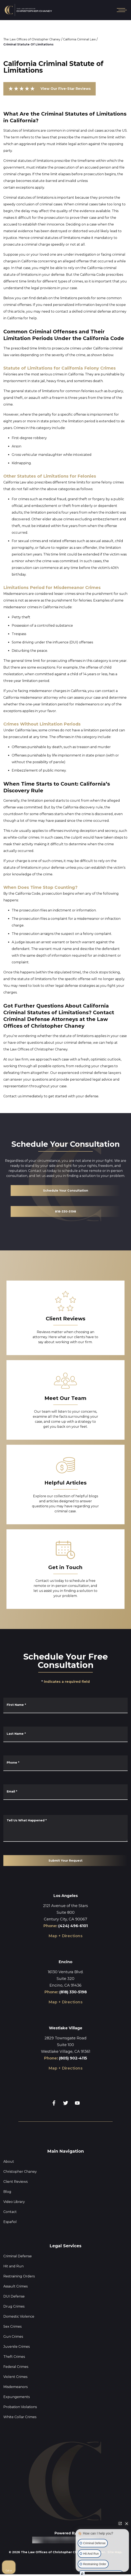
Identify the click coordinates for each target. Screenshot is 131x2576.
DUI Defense (14, 2296)
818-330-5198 (65, 1211)
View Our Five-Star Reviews (49, 88)
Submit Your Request (65, 1860)
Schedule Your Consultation (65, 1190)
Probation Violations (20, 2407)
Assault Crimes (15, 2286)
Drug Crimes (13, 2306)
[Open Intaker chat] (82, 2574)
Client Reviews (15, 2182)
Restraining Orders (19, 2276)
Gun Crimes (13, 2337)
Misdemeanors (15, 2387)
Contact (10, 2212)
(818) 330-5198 (73, 1992)
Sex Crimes (12, 2327)
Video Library (14, 2202)
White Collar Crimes (19, 2417)
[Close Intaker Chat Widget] (127, 2523)
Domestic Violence (18, 2316)
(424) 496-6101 (73, 1926)
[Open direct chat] (120, 2523)
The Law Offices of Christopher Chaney (31, 39)
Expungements (16, 2397)
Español (10, 2222)
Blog (7, 2192)
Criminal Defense (17, 2256)
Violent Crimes (15, 2377)
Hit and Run (13, 2266)
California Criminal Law (79, 39)
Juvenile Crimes (16, 2347)
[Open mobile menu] (121, 10)
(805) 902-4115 (73, 2058)
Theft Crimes (14, 2357)
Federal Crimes (15, 2367)
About (8, 2162)
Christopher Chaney (20, 2172)
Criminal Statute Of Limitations (28, 44)
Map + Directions (65, 1936)
